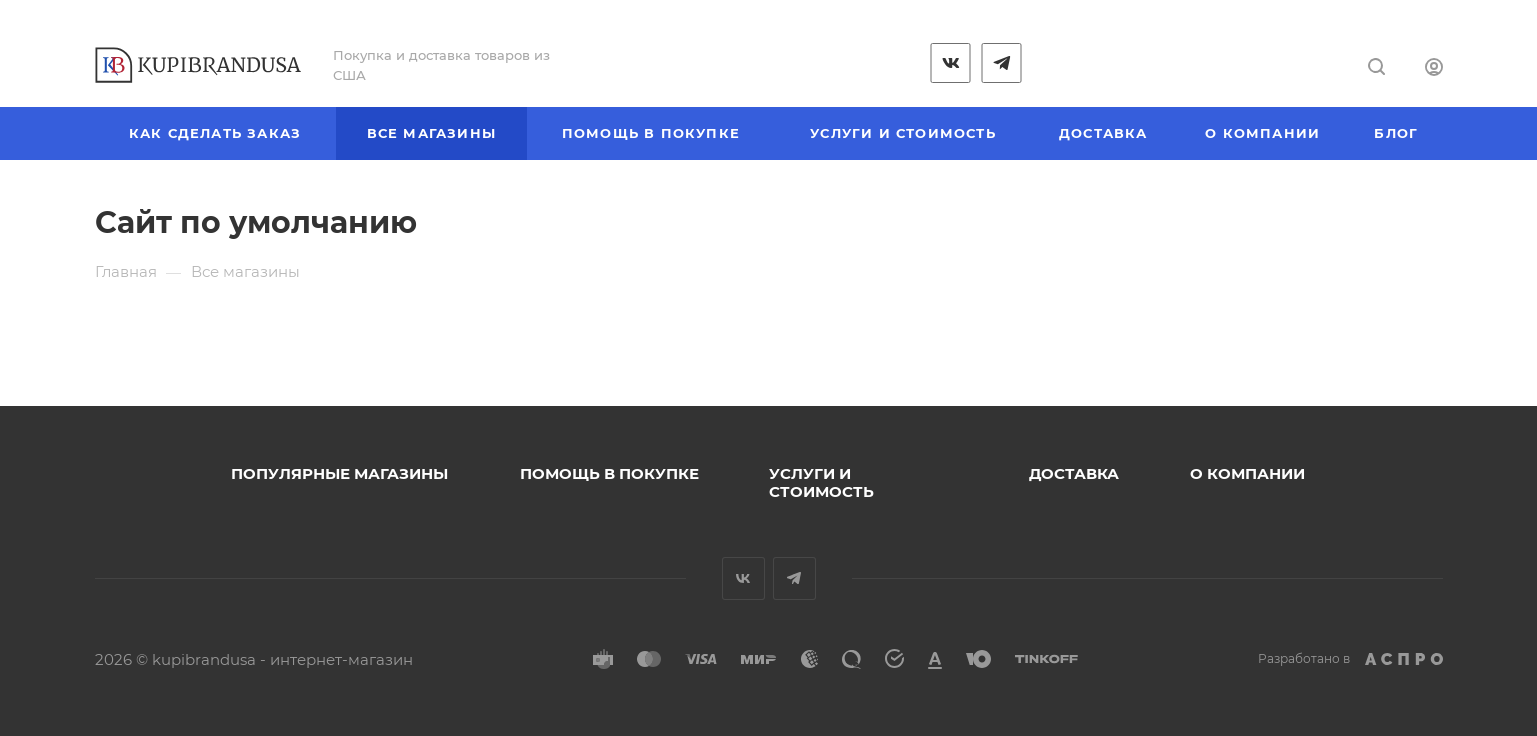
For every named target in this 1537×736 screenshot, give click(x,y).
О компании (1247, 473)
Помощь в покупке (609, 473)
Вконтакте (743, 578)
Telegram (794, 578)
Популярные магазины (339, 473)
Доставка (1074, 473)
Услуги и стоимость (821, 482)
